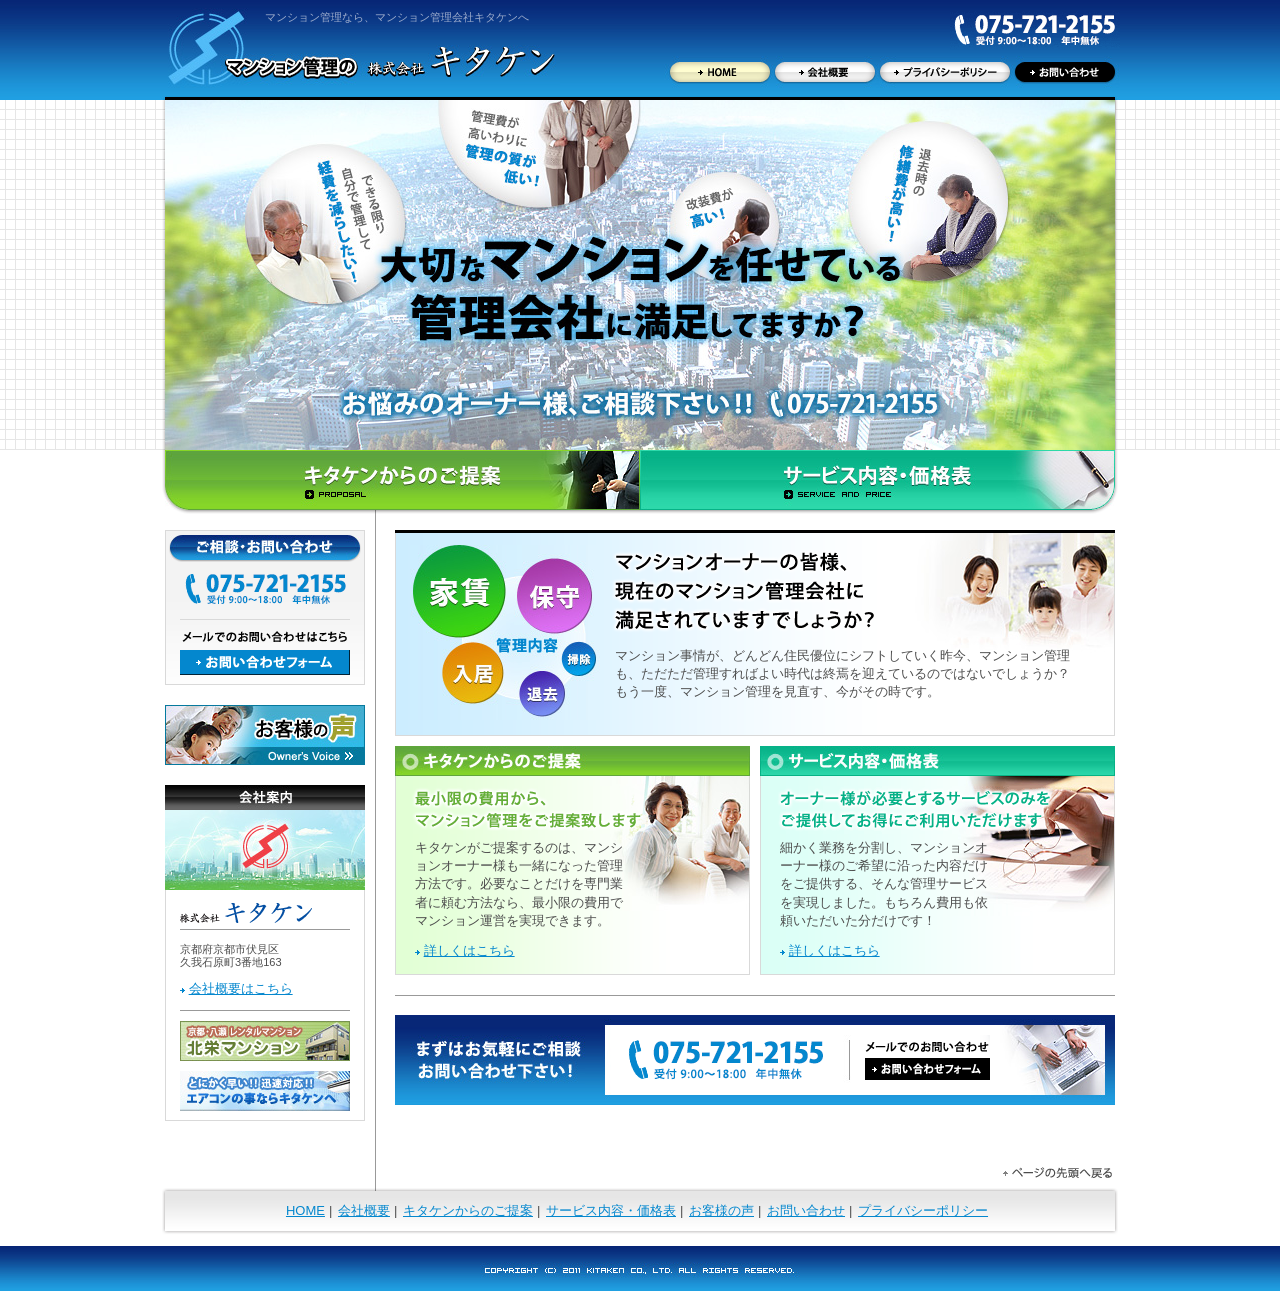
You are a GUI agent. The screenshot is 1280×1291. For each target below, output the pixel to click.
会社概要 (364, 1210)
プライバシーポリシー (923, 1210)
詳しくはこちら (469, 950)
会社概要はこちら (241, 988)
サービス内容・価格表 (611, 1210)
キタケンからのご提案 (468, 1210)
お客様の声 (721, 1210)
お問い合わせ (806, 1210)
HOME (305, 1210)
